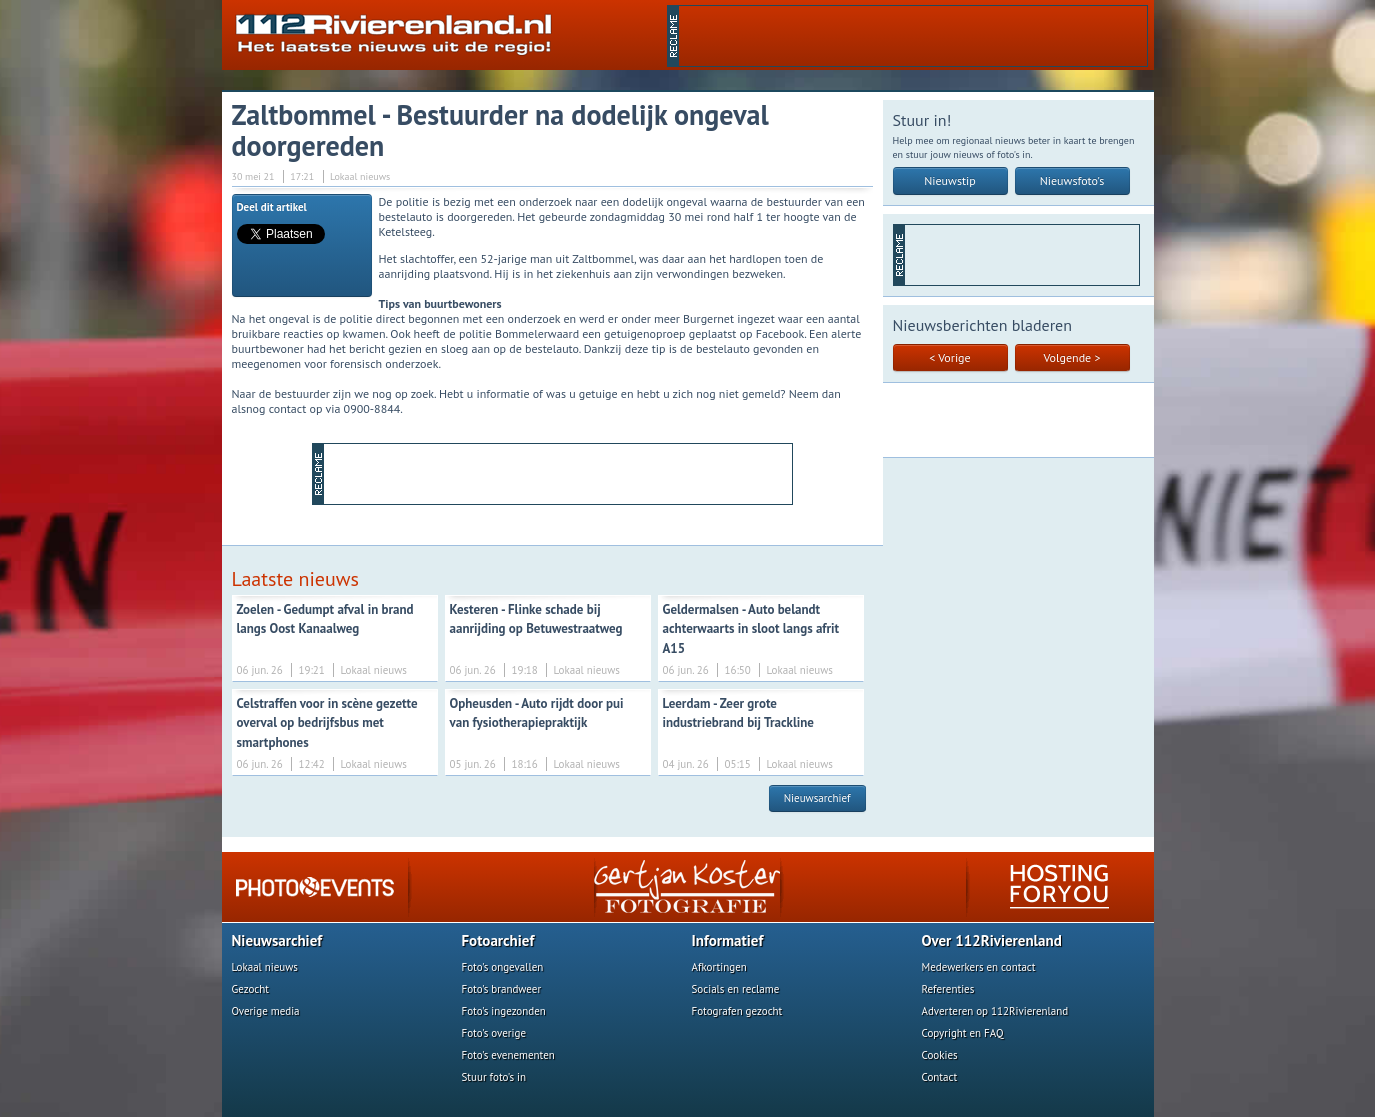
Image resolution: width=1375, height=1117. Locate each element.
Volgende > (1072, 357)
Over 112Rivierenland (992, 940)
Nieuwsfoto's (1072, 180)
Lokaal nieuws (265, 967)
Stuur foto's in (494, 1077)
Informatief (728, 940)
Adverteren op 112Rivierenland (995, 1011)
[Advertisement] (913, 36)
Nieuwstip (950, 180)
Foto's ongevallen (503, 967)
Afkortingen (719, 967)
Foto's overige (494, 1033)
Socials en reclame (736, 989)
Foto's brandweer (502, 989)
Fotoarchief (498, 940)
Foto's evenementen (508, 1055)
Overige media (266, 1011)
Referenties (948, 989)
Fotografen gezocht (737, 1011)
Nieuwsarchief (817, 798)
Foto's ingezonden (504, 1011)
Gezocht (251, 989)
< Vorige (949, 357)
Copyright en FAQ (963, 1033)
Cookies (940, 1055)
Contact (940, 1077)
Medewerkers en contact (979, 967)
